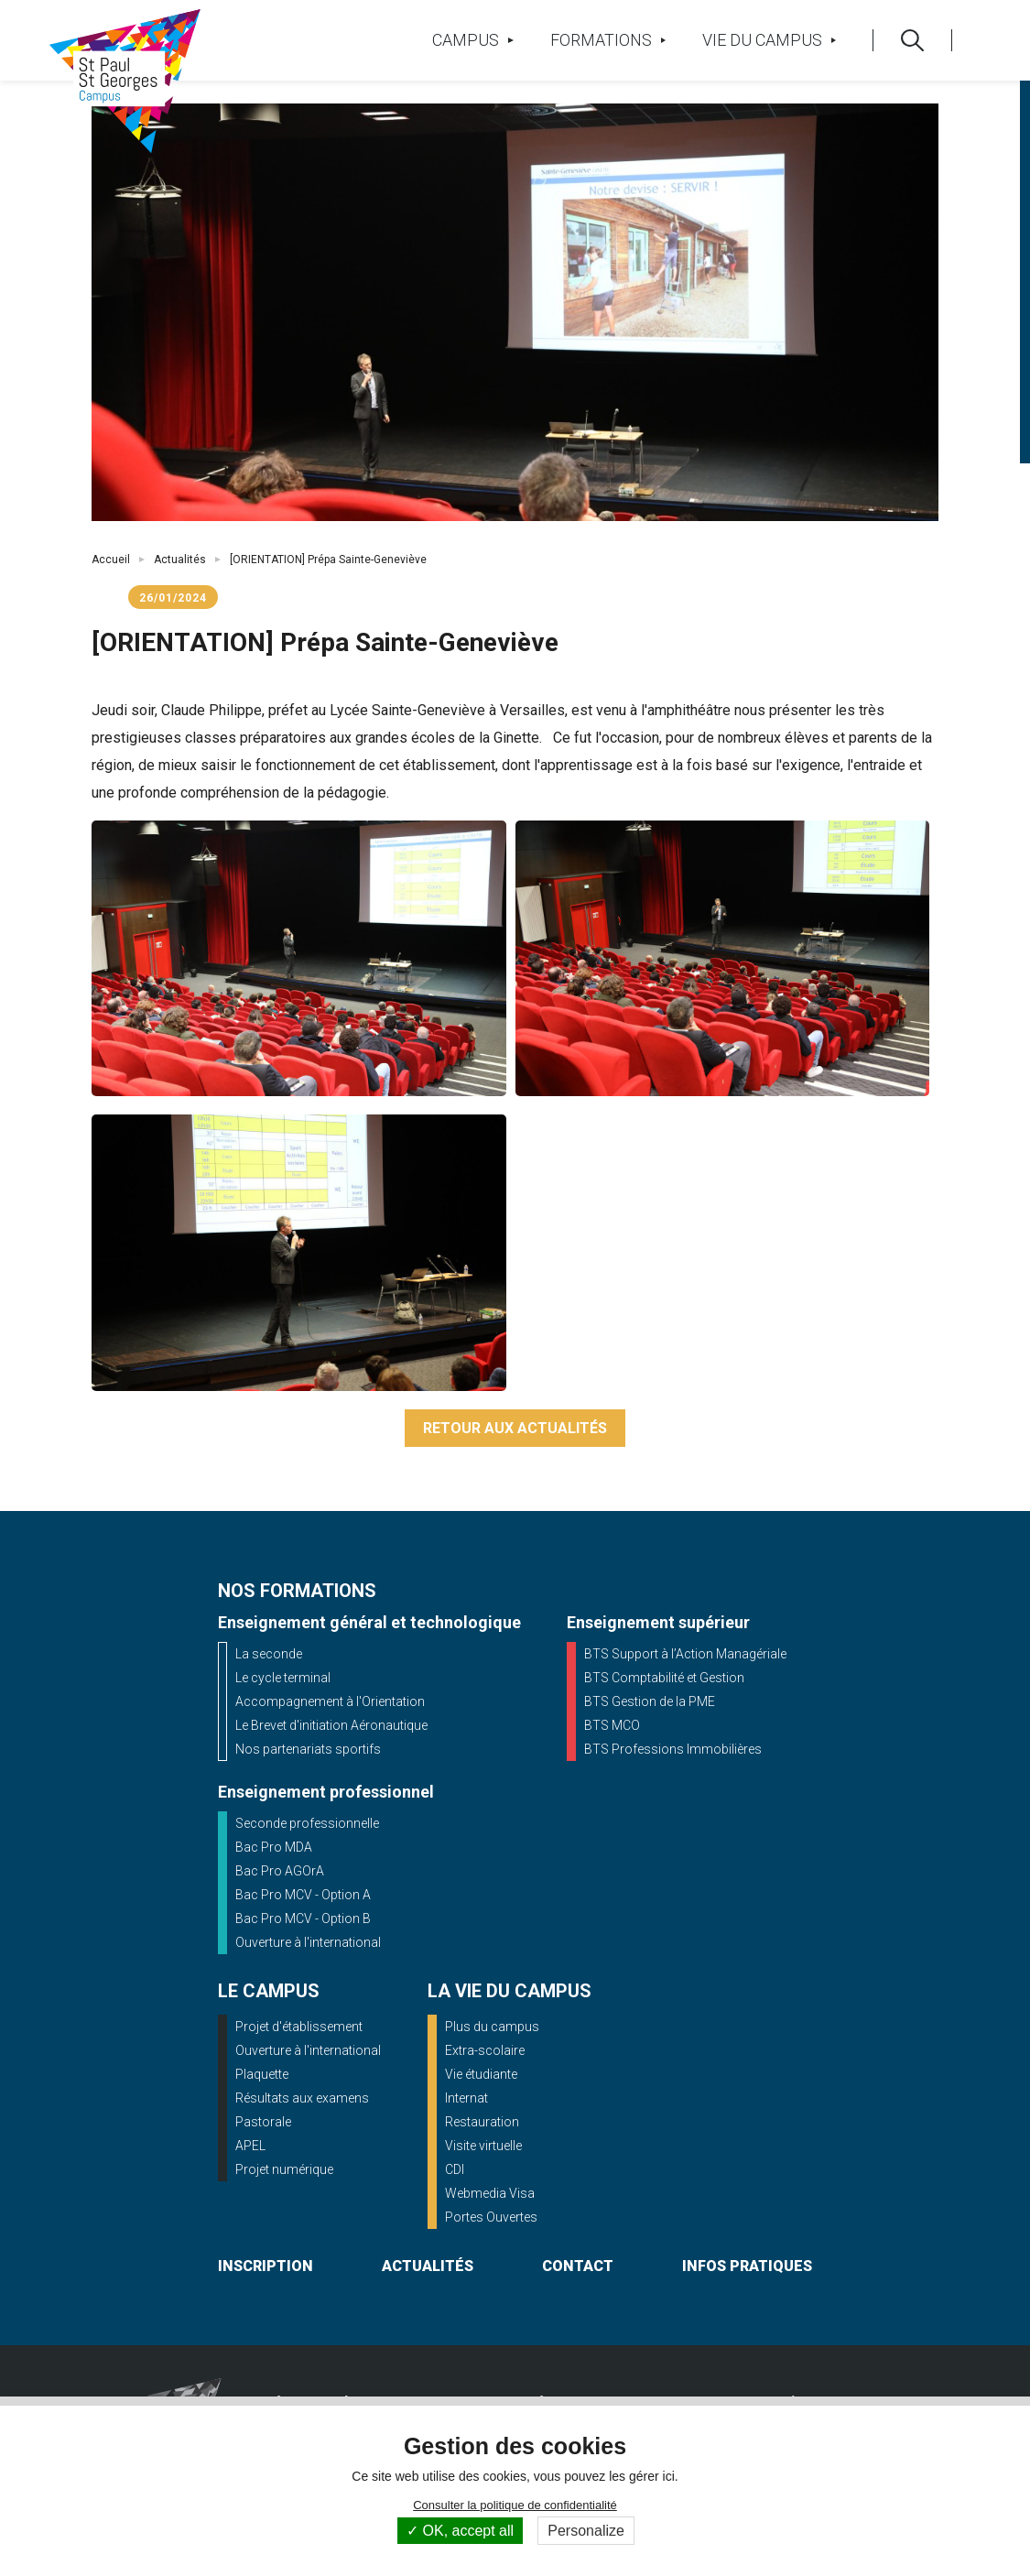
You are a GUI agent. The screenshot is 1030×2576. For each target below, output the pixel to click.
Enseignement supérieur (658, 1622)
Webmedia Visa (490, 2193)
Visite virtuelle (483, 2145)
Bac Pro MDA (273, 1847)
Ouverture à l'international (308, 1942)
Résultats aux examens (302, 2098)
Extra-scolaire (485, 2050)
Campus (472, 39)
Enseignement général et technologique (369, 1622)
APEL (250, 2145)
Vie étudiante (481, 2074)
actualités (427, 2266)
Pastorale (263, 2121)
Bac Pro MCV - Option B (303, 1918)
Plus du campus (492, 2026)
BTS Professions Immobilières (673, 1749)
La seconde (268, 1654)
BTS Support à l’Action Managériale (685, 1654)
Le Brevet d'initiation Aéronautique (331, 1725)
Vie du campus (769, 39)
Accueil (111, 559)
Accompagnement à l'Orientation (330, 1701)
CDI (454, 2169)
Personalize (586, 2530)
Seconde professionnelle (307, 1823)
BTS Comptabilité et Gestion (664, 1677)
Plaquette (261, 2074)
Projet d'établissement (299, 2026)
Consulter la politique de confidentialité (515, 2505)
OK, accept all (460, 2530)
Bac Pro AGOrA (279, 1871)
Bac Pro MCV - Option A (303, 1894)
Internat (466, 2098)
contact (577, 2266)
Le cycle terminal (283, 1677)
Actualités (180, 559)
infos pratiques (747, 2266)
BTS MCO (612, 1725)
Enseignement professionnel (326, 1791)
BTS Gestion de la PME (649, 1701)
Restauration (482, 2121)
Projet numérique (284, 2169)
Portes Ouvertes (491, 2217)
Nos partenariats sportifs (308, 1749)
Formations (608, 39)
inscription (265, 2266)
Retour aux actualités (515, 1428)
